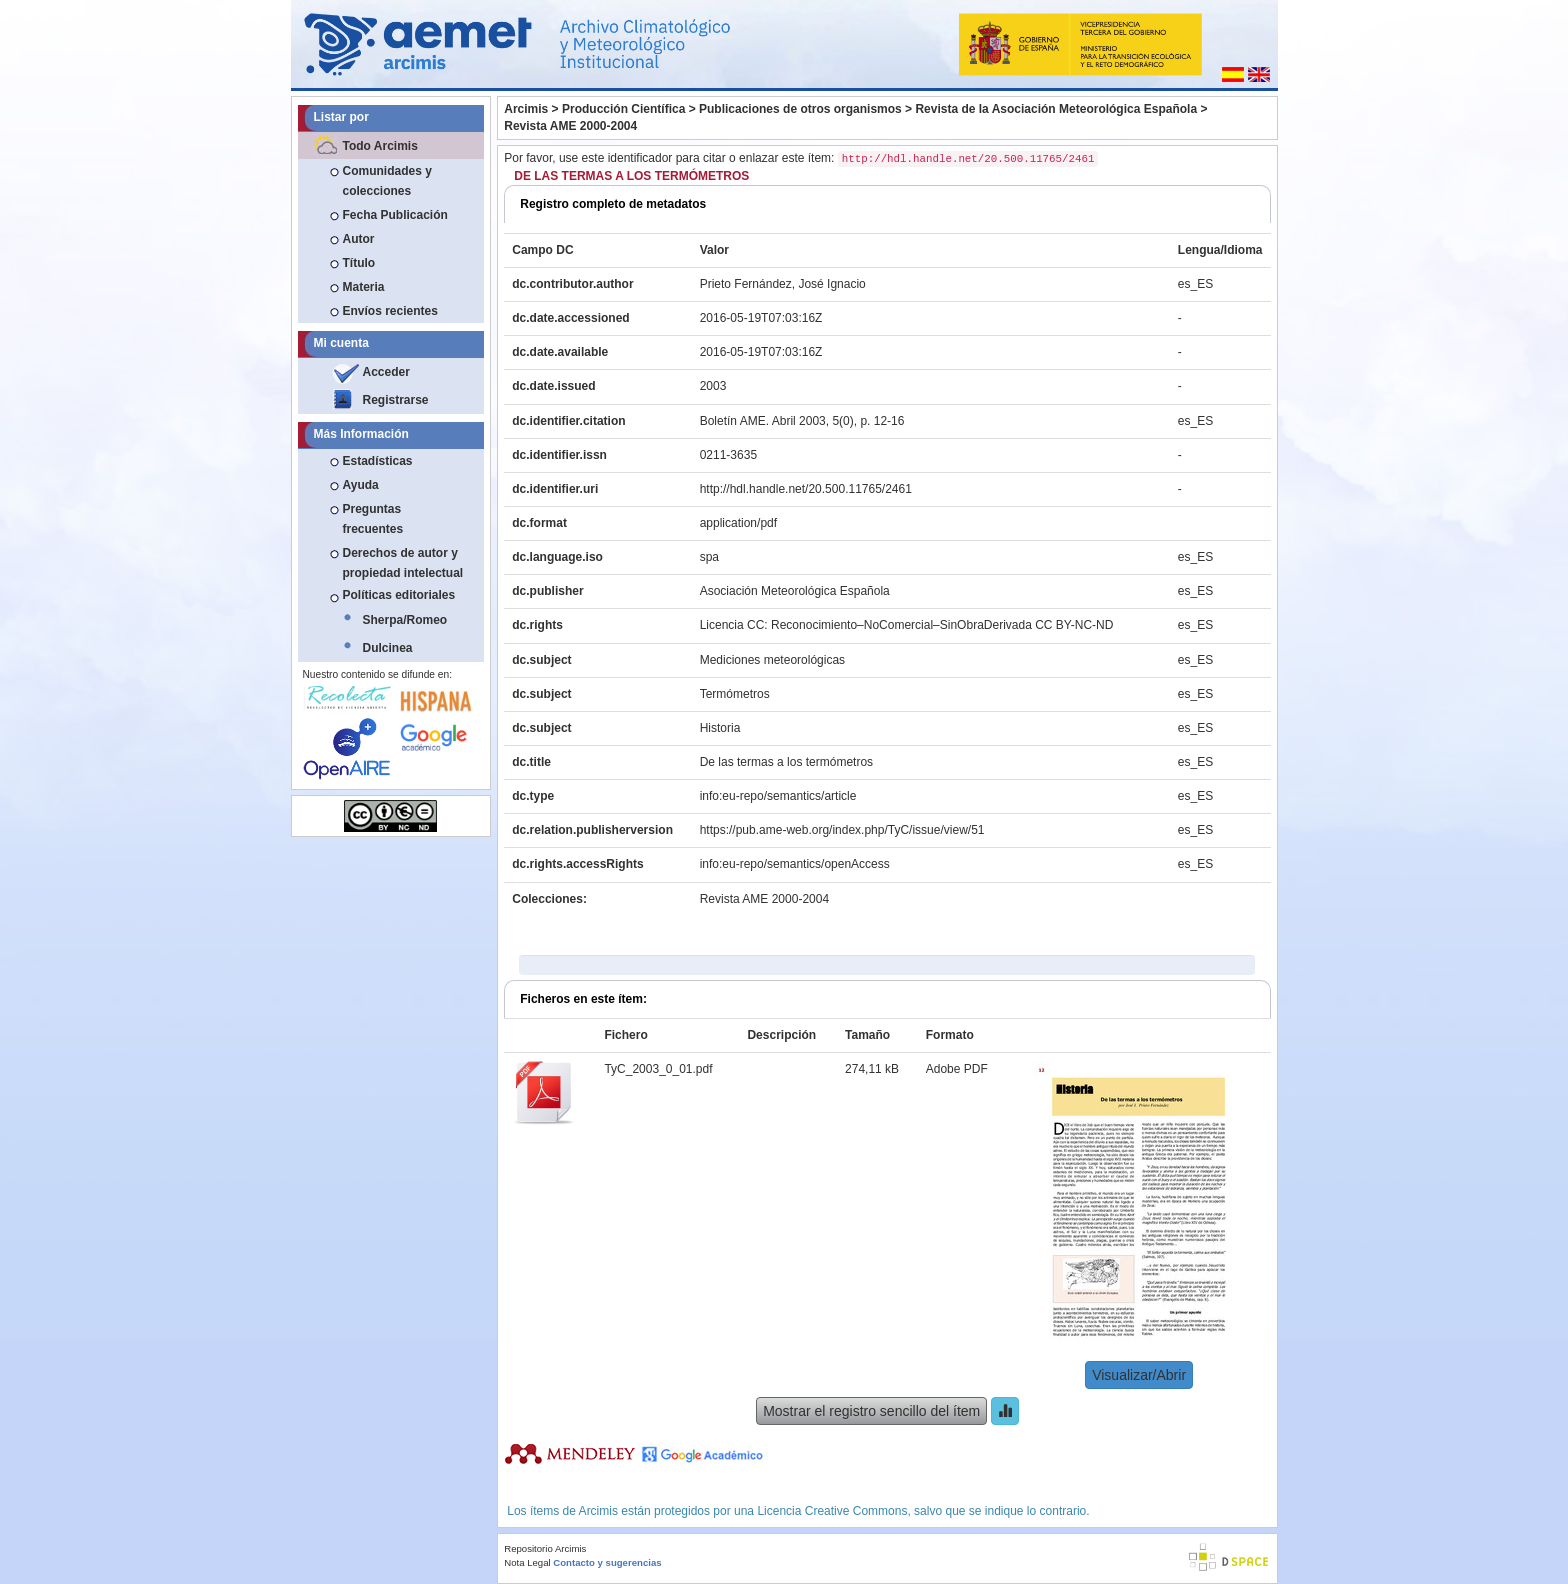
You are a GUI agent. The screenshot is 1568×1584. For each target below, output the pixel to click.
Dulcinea (388, 648)
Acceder (386, 372)
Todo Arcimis (380, 146)
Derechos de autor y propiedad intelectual (403, 563)
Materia (364, 287)
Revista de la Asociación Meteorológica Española (1056, 109)
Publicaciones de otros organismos (800, 109)
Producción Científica (623, 109)
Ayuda (361, 485)
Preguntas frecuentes (373, 519)
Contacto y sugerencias (607, 1562)
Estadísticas (378, 461)
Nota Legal (527, 1562)
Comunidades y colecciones (387, 181)
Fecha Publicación (395, 215)
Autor (359, 239)
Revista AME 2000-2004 (570, 126)
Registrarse (396, 400)
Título (359, 263)
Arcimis (526, 109)
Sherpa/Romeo (405, 620)
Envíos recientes (390, 311)
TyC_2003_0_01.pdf (658, 1069)
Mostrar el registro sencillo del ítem (871, 1411)
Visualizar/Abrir (1139, 1375)
